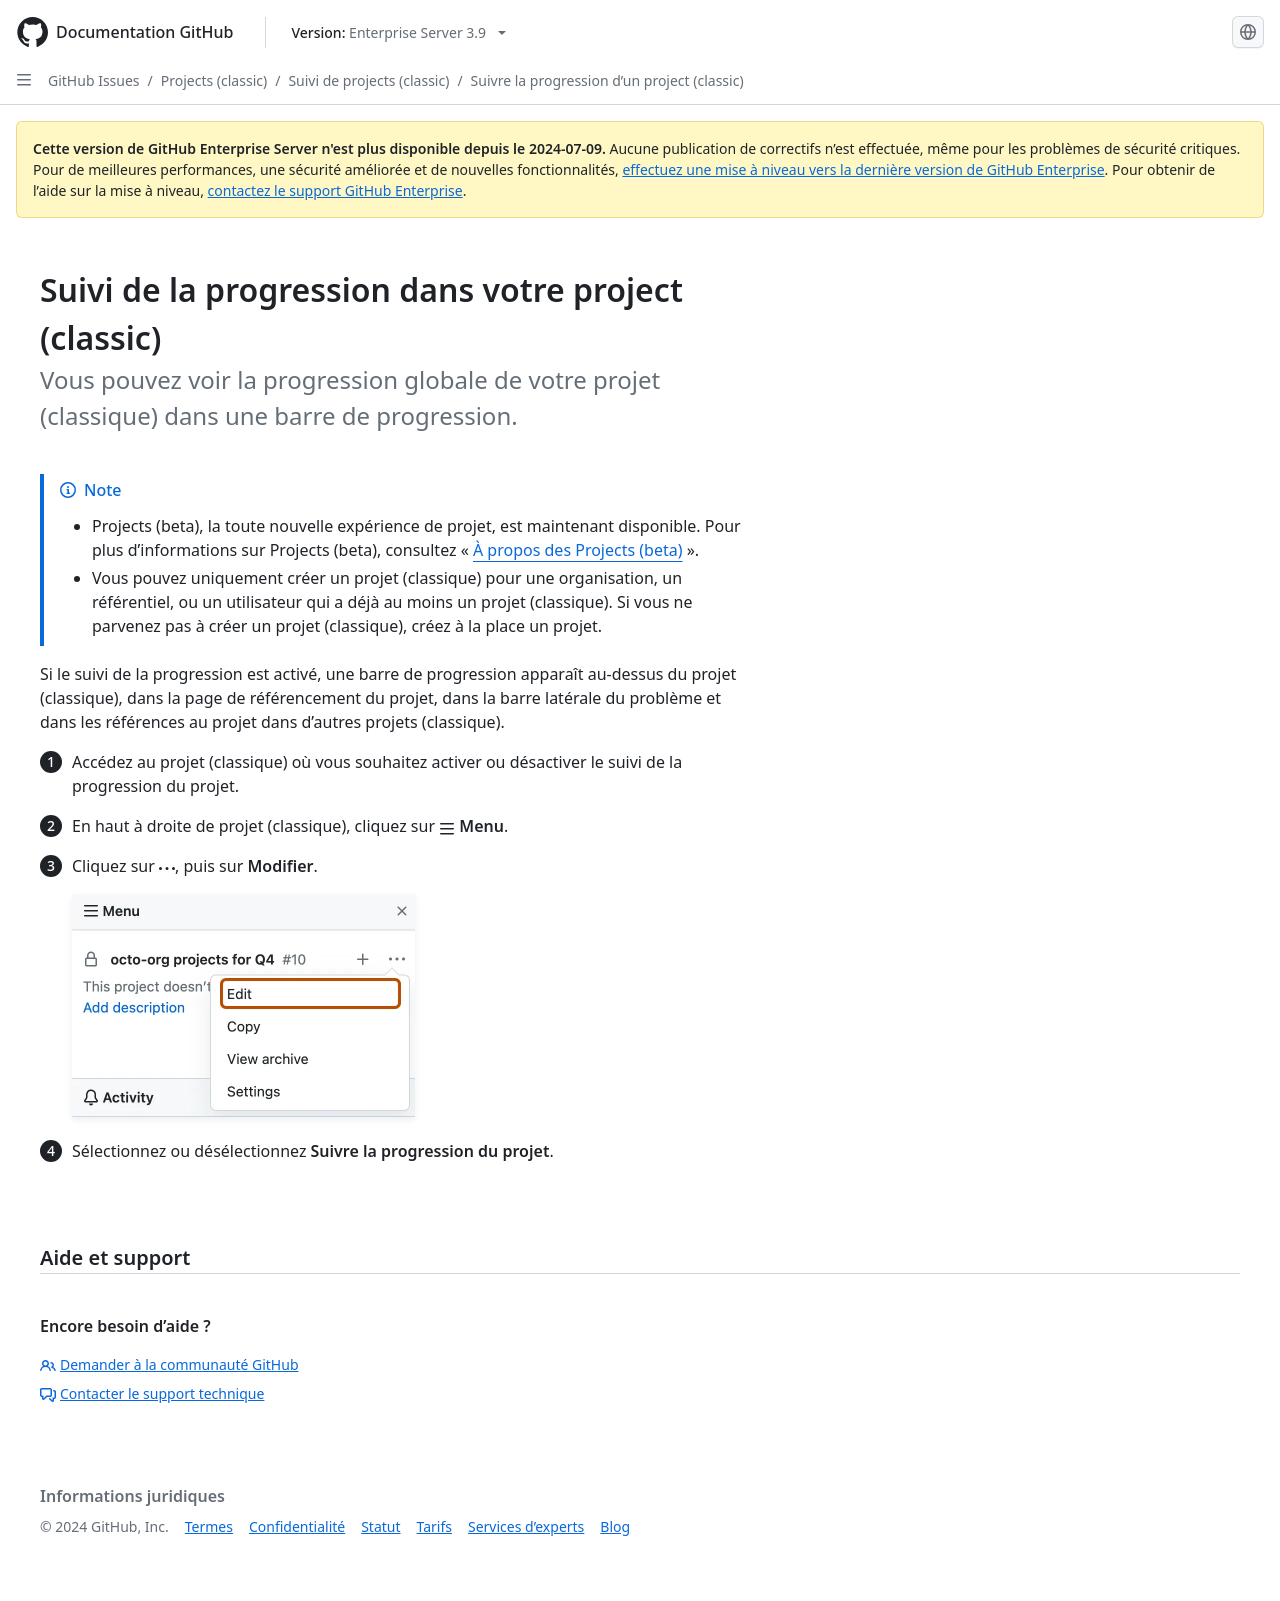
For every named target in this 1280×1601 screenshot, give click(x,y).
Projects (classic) (214, 80)
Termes (209, 1526)
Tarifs (434, 1526)
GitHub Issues (94, 80)
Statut (380, 1526)
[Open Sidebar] (24, 80)
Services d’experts (526, 1526)
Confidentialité (297, 1526)
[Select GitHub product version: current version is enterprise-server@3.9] (398, 32)
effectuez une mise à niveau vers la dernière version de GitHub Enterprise (863, 169)
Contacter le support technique (152, 1393)
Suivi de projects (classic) (368, 80)
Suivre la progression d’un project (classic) (607, 80)
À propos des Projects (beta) (578, 550)
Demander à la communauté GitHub (169, 1364)
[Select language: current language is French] (1248, 32)
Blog (615, 1526)
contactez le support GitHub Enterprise (335, 190)
